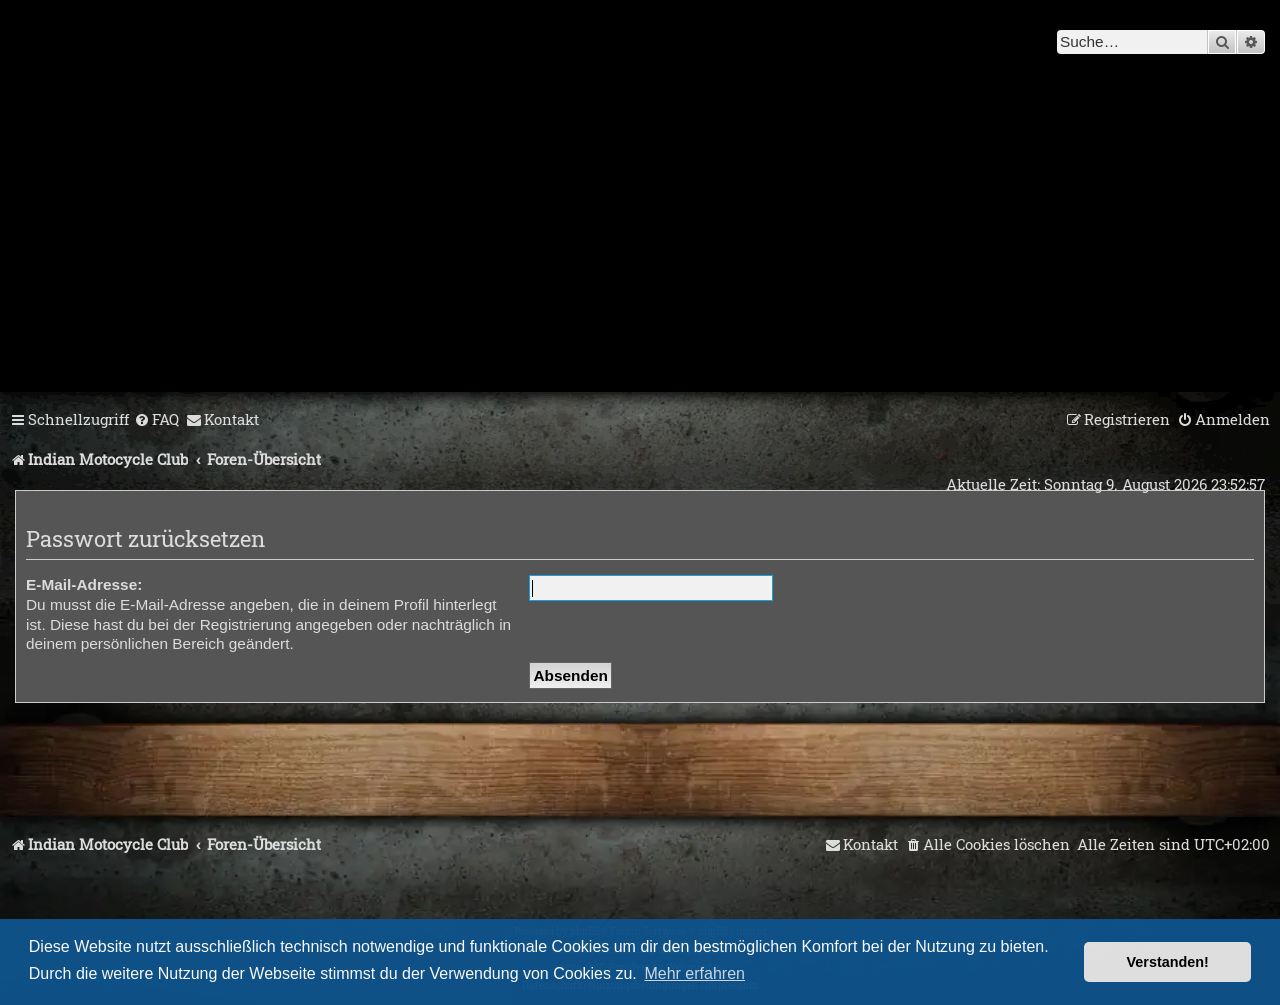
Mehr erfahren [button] (694, 973)
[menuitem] (156, 420)
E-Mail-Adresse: (84, 584)
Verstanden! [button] (1168, 962)
